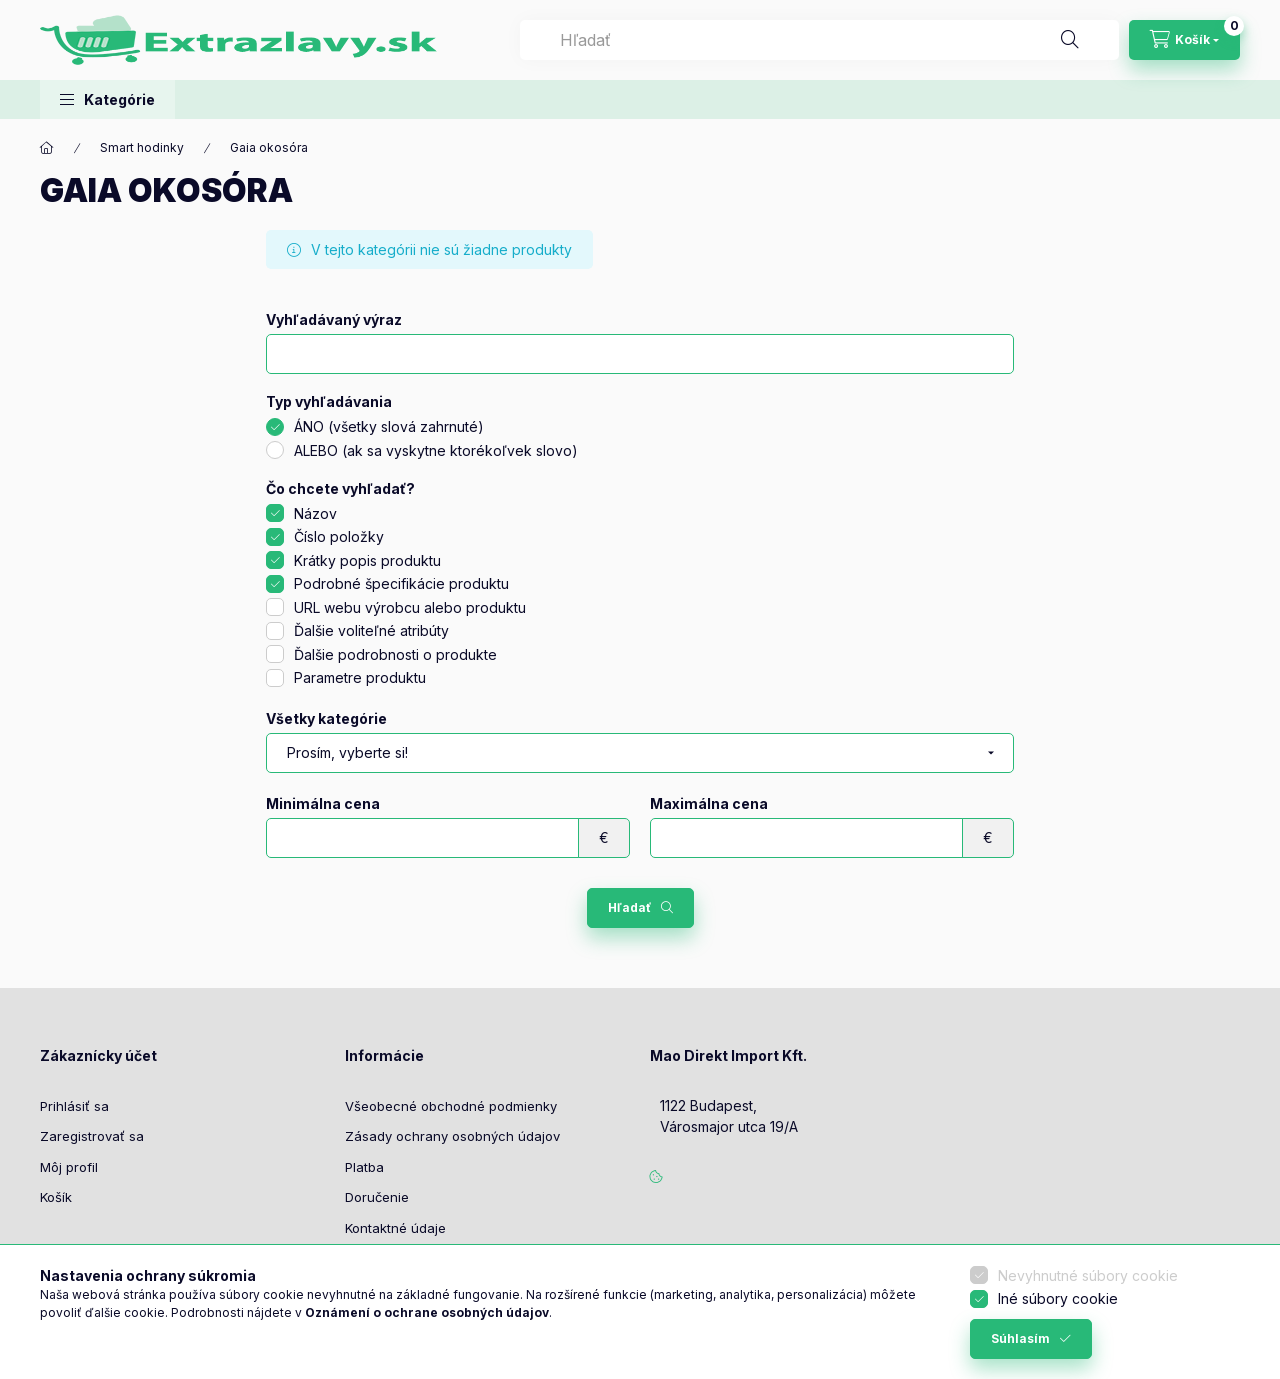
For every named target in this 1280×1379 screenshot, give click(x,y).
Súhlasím (1020, 1338)
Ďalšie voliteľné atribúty (371, 630)
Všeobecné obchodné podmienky (451, 1106)
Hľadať (629, 907)
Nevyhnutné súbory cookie (1088, 1275)
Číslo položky (339, 536)
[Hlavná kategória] (47, 148)
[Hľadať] (1070, 40)
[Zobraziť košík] (1184, 40)
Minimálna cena (323, 804)
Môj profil (69, 1167)
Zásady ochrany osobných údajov (452, 1136)
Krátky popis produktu (367, 560)
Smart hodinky (142, 147)
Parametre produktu (360, 677)
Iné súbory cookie (1058, 1298)
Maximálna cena (709, 804)
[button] (107, 99)
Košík (56, 1197)
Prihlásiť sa (74, 1106)
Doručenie (377, 1197)
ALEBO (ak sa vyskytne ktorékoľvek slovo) (436, 450)
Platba (364, 1167)
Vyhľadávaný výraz (334, 320)
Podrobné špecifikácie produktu (401, 583)
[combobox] (819, 40)
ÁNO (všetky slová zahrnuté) (389, 426)
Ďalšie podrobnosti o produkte (395, 654)
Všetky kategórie (326, 719)
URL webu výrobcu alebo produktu (410, 607)
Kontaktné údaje (395, 1228)
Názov (315, 513)
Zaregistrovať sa (92, 1136)
